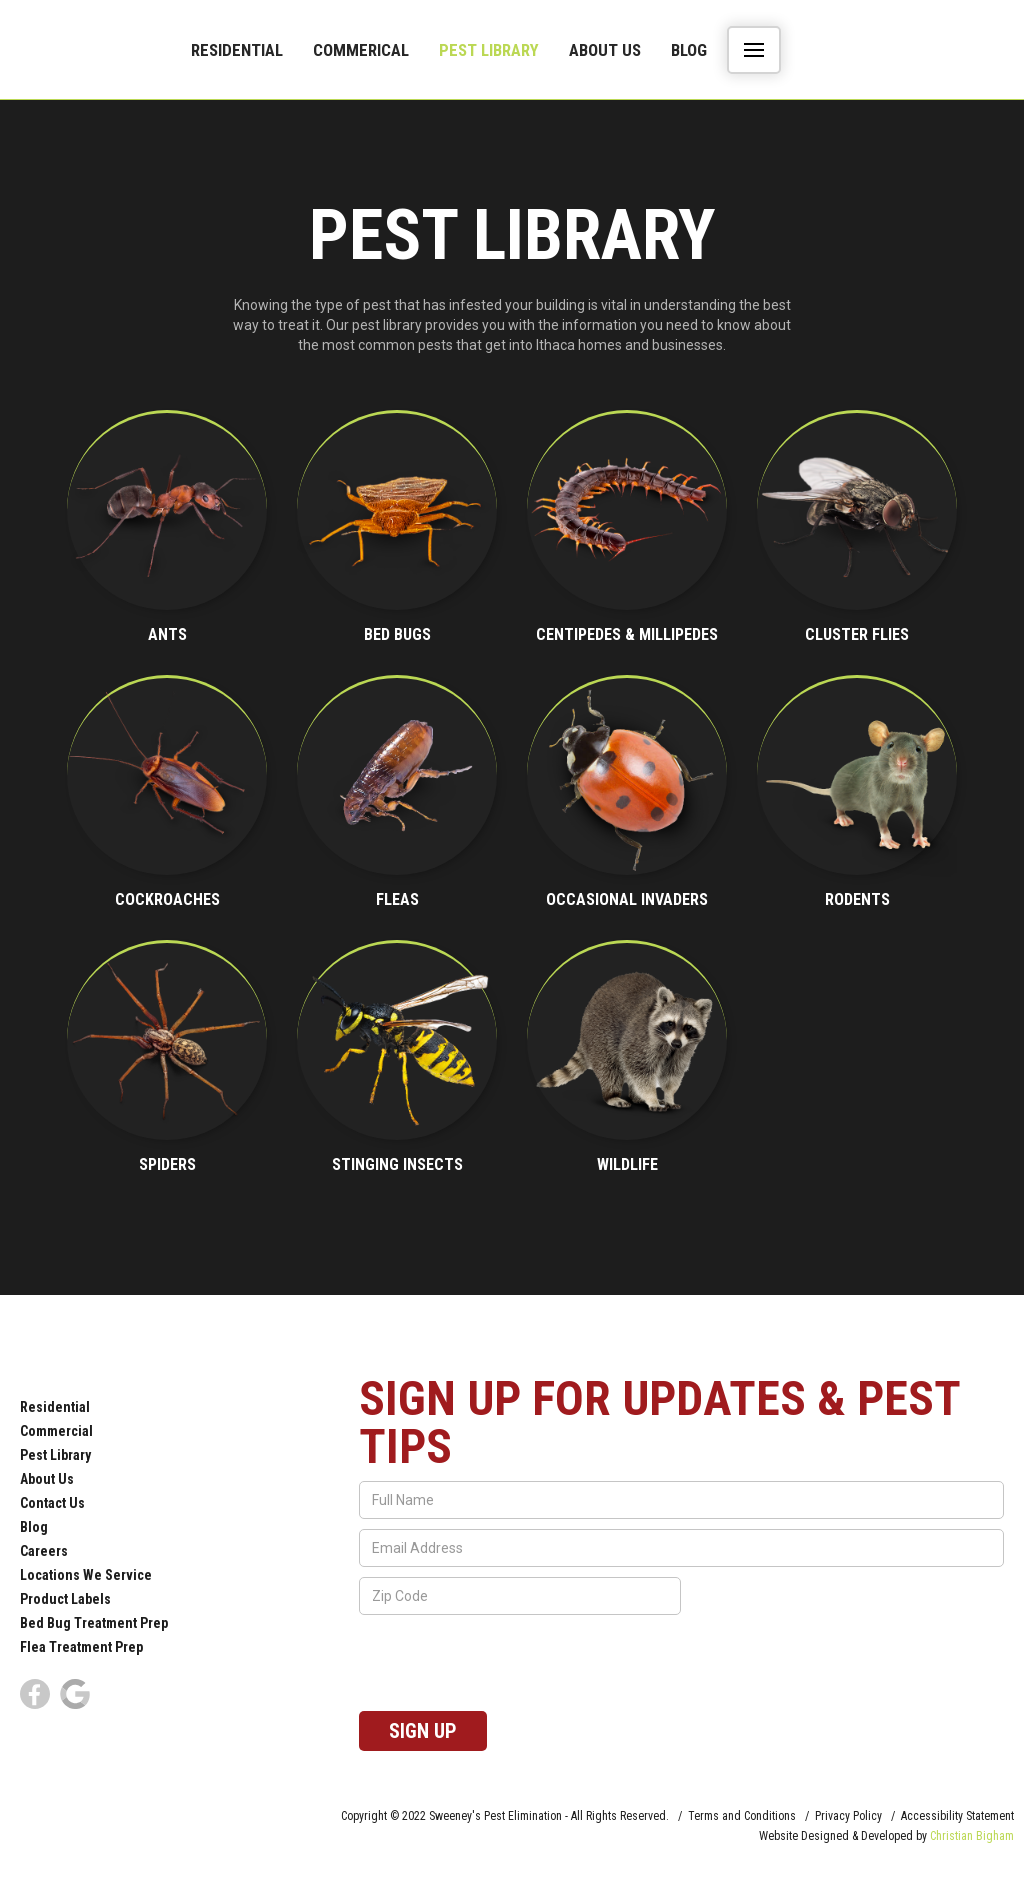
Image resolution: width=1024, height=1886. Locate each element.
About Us (605, 50)
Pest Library (489, 50)
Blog (689, 50)
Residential (237, 50)
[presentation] (511, 1664)
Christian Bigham (972, 1836)
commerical (361, 50)
